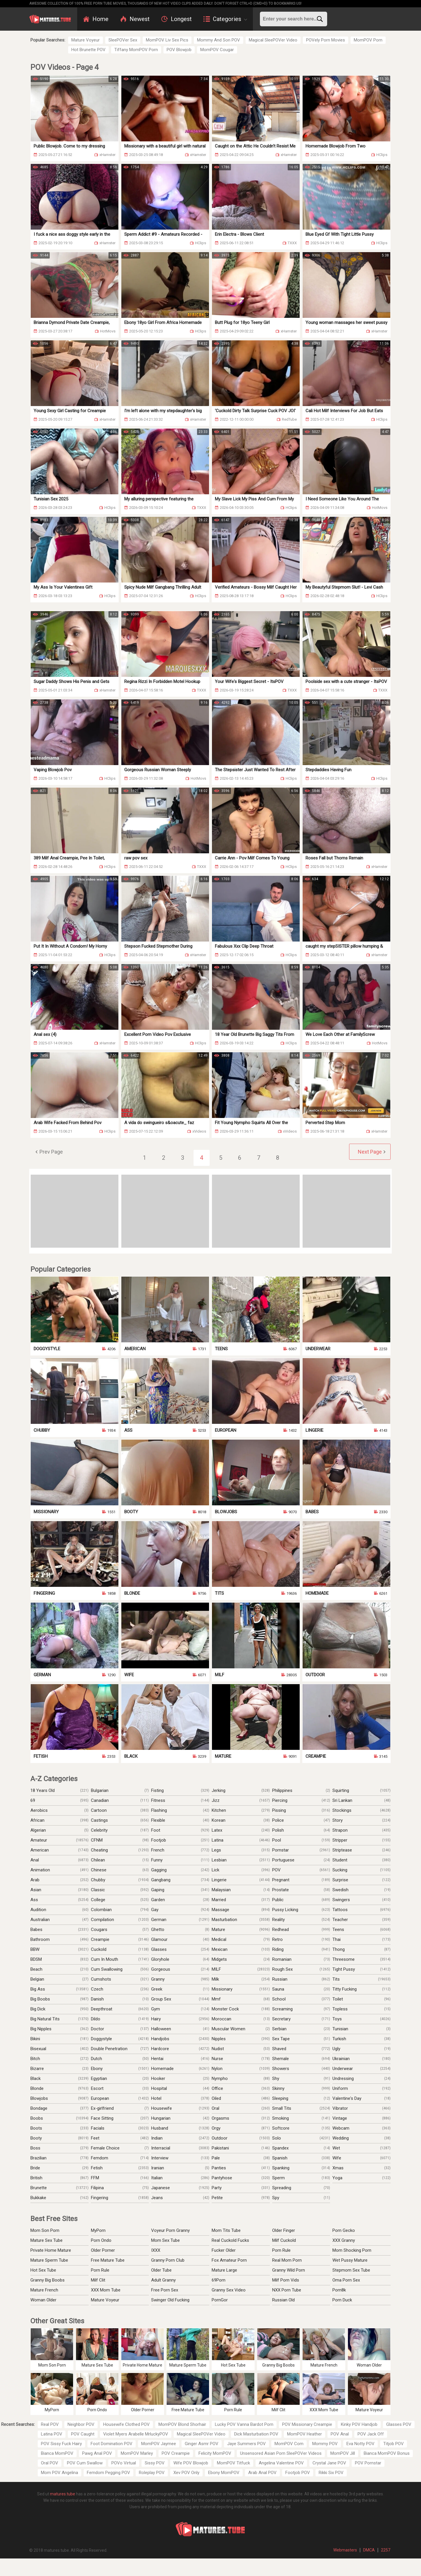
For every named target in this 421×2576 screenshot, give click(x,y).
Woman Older (43, 2300)
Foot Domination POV (111, 2443)
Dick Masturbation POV (256, 2434)
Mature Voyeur (85, 40)
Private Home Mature (50, 2250)
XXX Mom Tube (105, 2290)
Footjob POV (297, 2472)
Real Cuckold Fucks (230, 2240)
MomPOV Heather (304, 2434)
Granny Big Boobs (47, 2280)
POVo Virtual (123, 2463)
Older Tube (161, 2270)
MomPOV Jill (342, 2453)
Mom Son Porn (44, 2230)
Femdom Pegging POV (108, 2472)
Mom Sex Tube (165, 2240)
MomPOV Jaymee (158, 2443)
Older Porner (103, 2250)
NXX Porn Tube (286, 2290)
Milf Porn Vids (285, 2280)
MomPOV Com (289, 2443)
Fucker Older (224, 2250)
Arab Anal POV (262, 2472)
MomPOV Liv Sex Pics (167, 40)
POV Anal (340, 2434)
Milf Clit (98, 2280)
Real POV (50, 2424)
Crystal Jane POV (329, 2463)
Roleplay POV (152, 2472)
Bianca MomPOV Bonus (387, 2453)
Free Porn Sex (164, 2290)
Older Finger (283, 2230)
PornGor (220, 2300)
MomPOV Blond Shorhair (182, 2424)
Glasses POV (398, 2424)
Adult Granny (163, 2280)
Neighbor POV (81, 2424)
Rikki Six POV (331, 2472)
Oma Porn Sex (346, 2280)
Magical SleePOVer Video (273, 40)
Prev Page (51, 1152)
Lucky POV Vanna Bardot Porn (244, 2424)
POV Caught (82, 2434)
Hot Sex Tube (43, 2270)
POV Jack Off (371, 2434)
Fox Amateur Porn (229, 2260)
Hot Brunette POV (88, 49)
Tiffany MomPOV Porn (136, 49)
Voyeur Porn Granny (170, 2230)
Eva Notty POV (360, 2443)
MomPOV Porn (368, 40)
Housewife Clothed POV (126, 2424)
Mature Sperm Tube (49, 2260)
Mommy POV (325, 2443)
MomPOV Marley (137, 2453)
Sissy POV (155, 2463)
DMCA (369, 2550)
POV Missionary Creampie (307, 2424)
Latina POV (51, 2434)
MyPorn (98, 2230)
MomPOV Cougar (217, 49)
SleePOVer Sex (122, 40)
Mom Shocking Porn (351, 2250)
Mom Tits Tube (226, 2230)
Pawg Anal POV (97, 2453)
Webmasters (345, 2550)
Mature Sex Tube (46, 2240)
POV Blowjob (179, 49)
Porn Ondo (101, 2240)
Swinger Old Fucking (170, 2300)
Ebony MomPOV (223, 2472)
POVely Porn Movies (325, 40)
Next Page (370, 1152)
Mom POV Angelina (59, 2472)
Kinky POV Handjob (359, 2424)
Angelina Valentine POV (281, 2463)
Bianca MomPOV (57, 2453)
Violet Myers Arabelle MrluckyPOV (135, 2434)
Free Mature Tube (108, 2260)
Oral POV (49, 2463)
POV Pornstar (368, 2463)
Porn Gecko (343, 2230)
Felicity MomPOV (215, 2453)
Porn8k (339, 2290)
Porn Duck (342, 2300)
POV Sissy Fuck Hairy (61, 2443)
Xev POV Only (186, 2472)
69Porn (218, 2280)
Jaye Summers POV (246, 2443)
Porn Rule (100, 2270)
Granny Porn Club (167, 2260)
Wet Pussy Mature (349, 2260)
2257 (385, 2550)
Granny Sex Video (229, 2290)
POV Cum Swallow (85, 2463)
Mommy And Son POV (218, 40)
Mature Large (224, 2270)
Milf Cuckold (284, 2240)
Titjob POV (393, 2443)
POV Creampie (176, 2453)
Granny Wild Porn (288, 2270)
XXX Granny (343, 2240)
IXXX (155, 2250)
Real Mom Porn (287, 2260)
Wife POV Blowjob (190, 2463)
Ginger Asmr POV (201, 2443)
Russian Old (283, 2300)
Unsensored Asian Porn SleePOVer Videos (281, 2453)
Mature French (44, 2290)
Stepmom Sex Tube (351, 2270)
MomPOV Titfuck (233, 2463)
